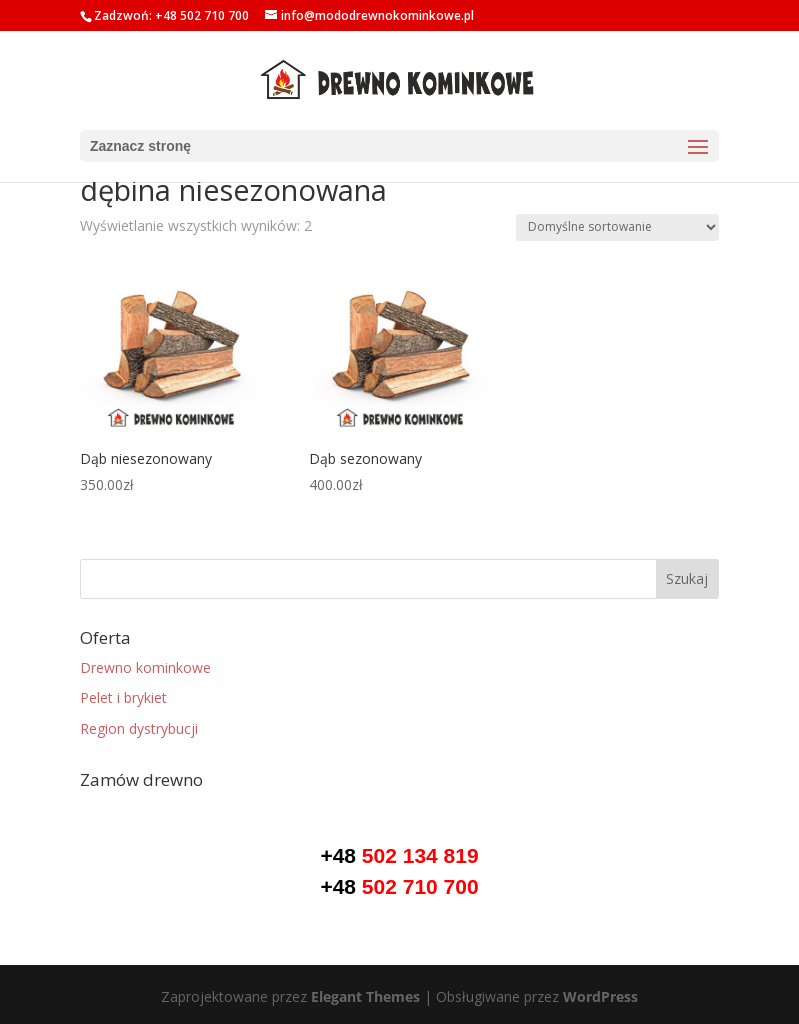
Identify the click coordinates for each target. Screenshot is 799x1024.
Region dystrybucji (139, 728)
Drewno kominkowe (145, 667)
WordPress (600, 996)
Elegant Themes (365, 996)
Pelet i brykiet (123, 697)
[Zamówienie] (617, 227)
